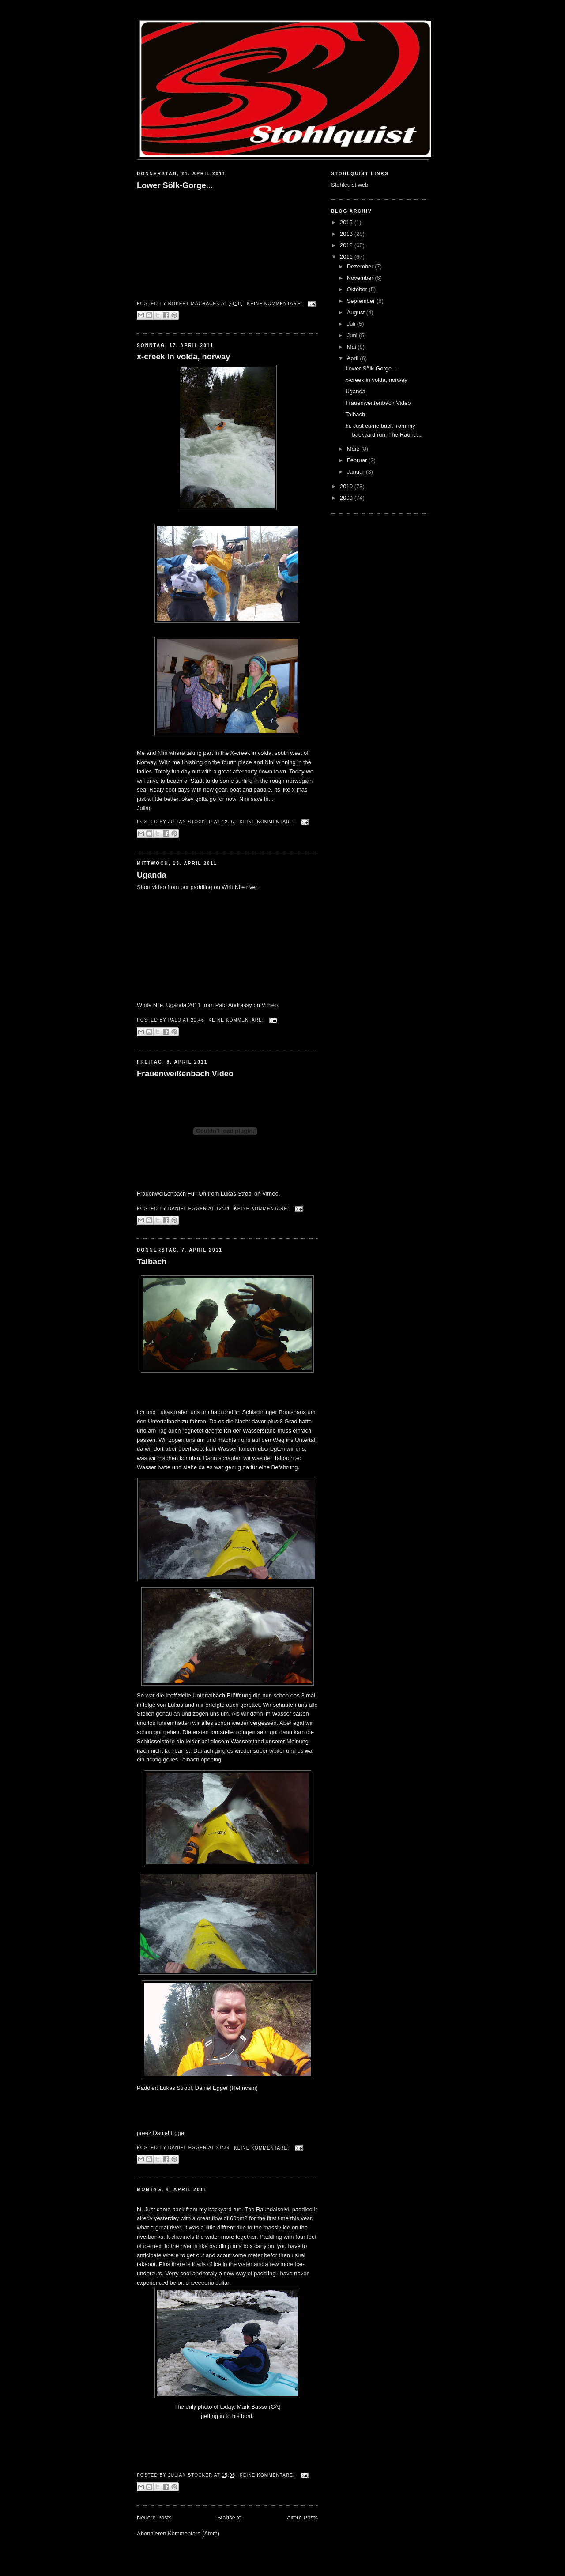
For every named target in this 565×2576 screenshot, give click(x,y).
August (356, 312)
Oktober (358, 289)
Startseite (229, 2517)
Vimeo (270, 1005)
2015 (347, 222)
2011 (347, 256)
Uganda (151, 875)
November (361, 278)
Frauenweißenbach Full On (171, 1193)
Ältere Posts (302, 2517)
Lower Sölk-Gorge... (175, 185)
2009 (347, 497)
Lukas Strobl (236, 1193)
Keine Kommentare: (275, 303)
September (362, 301)
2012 (347, 245)
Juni (353, 335)
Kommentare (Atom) (193, 2533)
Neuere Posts (154, 2517)
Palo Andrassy (233, 1005)
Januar (356, 471)
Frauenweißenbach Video (185, 1073)
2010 (347, 486)
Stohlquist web (350, 184)
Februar (358, 460)
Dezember (361, 266)
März (354, 448)
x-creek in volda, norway (183, 356)
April (353, 358)
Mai (352, 346)
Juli (352, 324)
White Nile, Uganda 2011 (169, 1005)
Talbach (151, 1261)
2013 (347, 233)
